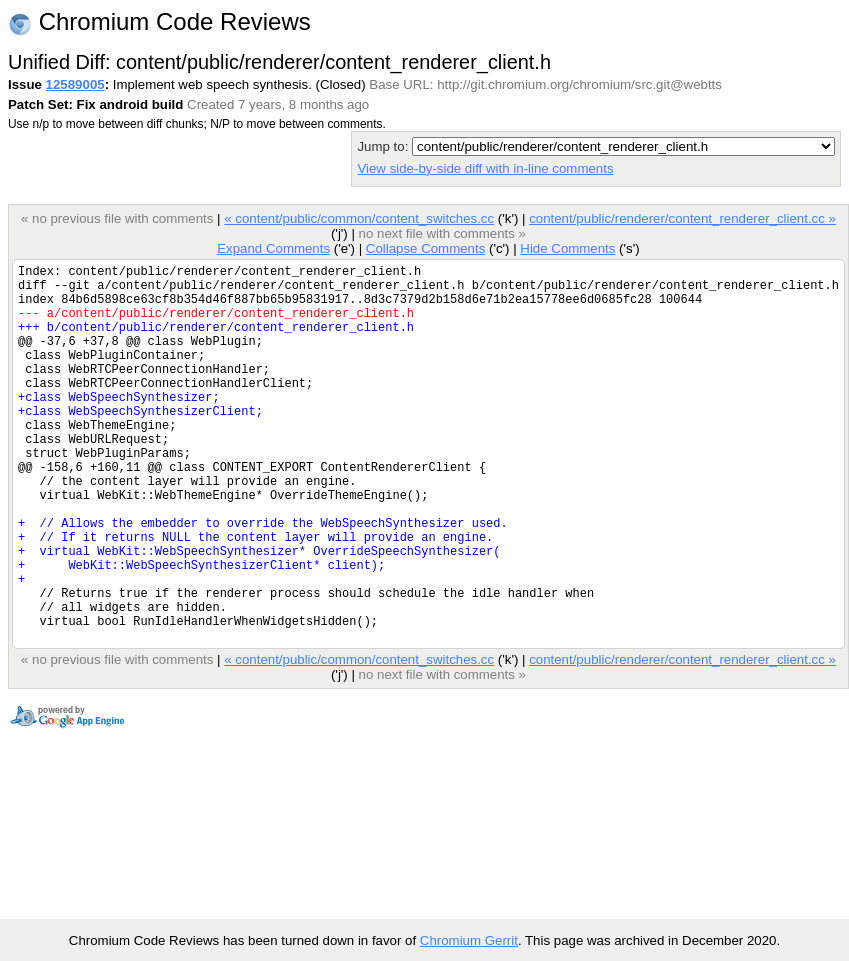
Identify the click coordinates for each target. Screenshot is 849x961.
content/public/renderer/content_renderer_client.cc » (682, 218)
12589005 (75, 84)
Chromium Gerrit (469, 940)
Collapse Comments (425, 248)
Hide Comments (567, 248)
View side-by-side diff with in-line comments (485, 168)
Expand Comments (273, 248)
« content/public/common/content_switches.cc (359, 218)
